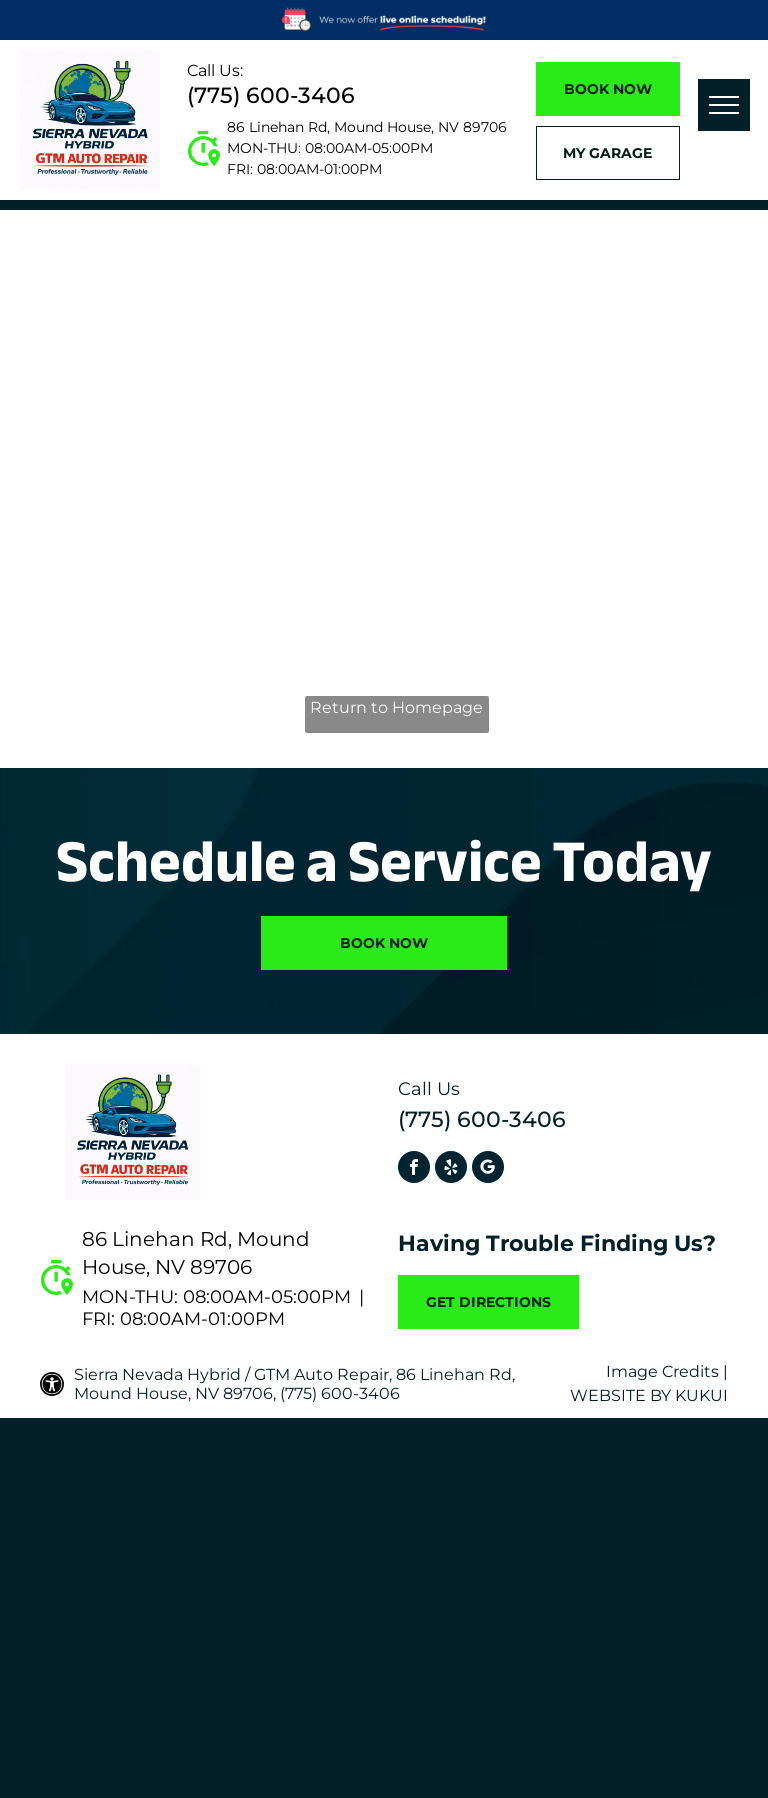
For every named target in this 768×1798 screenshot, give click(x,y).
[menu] (724, 105)
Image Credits (662, 1371)
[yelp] (451, 1169)
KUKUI (701, 1395)
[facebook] (414, 1169)
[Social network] (488, 1169)
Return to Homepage (396, 707)
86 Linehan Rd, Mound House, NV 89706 (367, 127)
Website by (620, 1395)
